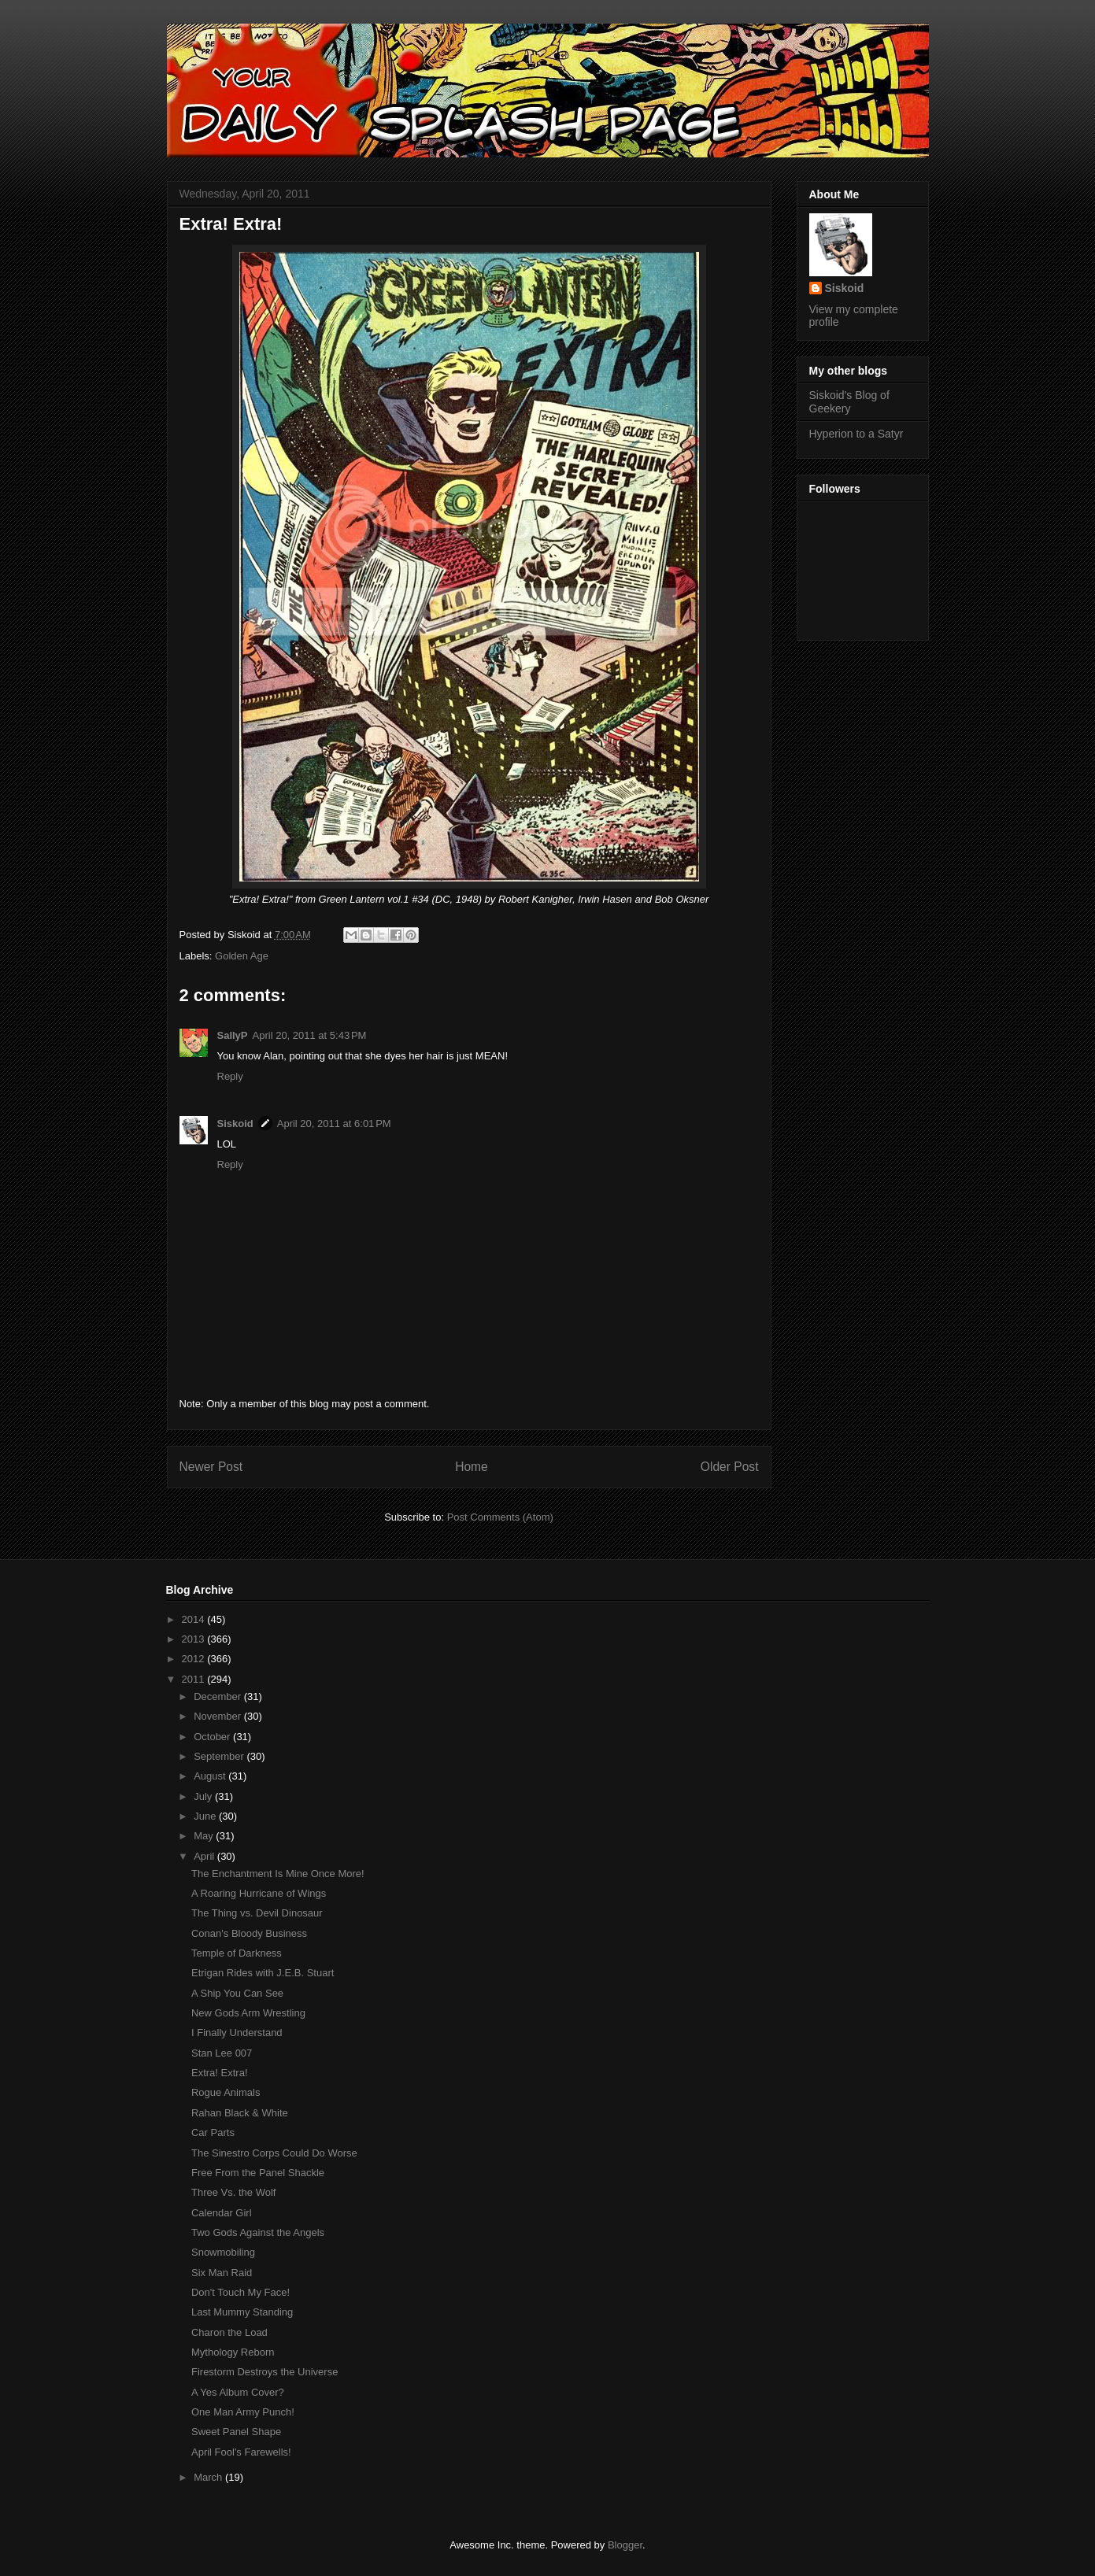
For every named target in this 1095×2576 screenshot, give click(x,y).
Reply (230, 1076)
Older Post (730, 1466)
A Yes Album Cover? (237, 2392)
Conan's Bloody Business (249, 1933)
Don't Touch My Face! (240, 2292)
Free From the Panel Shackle (257, 2173)
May (205, 1836)
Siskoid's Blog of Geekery (849, 402)
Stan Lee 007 (221, 2053)
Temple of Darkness (236, 1953)
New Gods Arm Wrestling (248, 2013)
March (209, 2477)
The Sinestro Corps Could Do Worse (274, 2153)
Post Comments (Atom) (500, 1517)
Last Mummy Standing (242, 2312)
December (219, 1696)
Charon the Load (229, 2332)
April (205, 1856)
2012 (195, 1659)
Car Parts (213, 2132)
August (211, 1776)
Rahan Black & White (239, 2113)
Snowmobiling (223, 2252)
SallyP (232, 1035)
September (220, 1756)
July (204, 1796)
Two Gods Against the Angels (257, 2232)
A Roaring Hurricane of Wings (258, 1893)
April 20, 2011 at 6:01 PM (334, 1123)
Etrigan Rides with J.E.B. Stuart (262, 1973)
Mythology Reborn (233, 2352)
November (219, 1716)
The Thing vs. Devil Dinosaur (257, 1913)
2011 (195, 1679)
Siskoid (235, 1123)
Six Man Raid (221, 2272)
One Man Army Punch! (242, 2412)
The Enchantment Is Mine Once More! (277, 1873)
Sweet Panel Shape (236, 2431)
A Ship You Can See (237, 1993)
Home (471, 1466)
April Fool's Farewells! (241, 2452)
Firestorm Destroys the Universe (264, 2372)
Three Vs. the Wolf (233, 2192)
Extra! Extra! (219, 2073)
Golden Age (241, 956)
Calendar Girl (221, 2213)
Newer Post (211, 1466)
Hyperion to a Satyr (856, 433)
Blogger (625, 2545)
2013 (195, 1639)
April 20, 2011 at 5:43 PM (310, 1035)
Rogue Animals (225, 2092)
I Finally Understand (237, 2032)
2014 (195, 1619)
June (206, 1816)
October (213, 1737)
